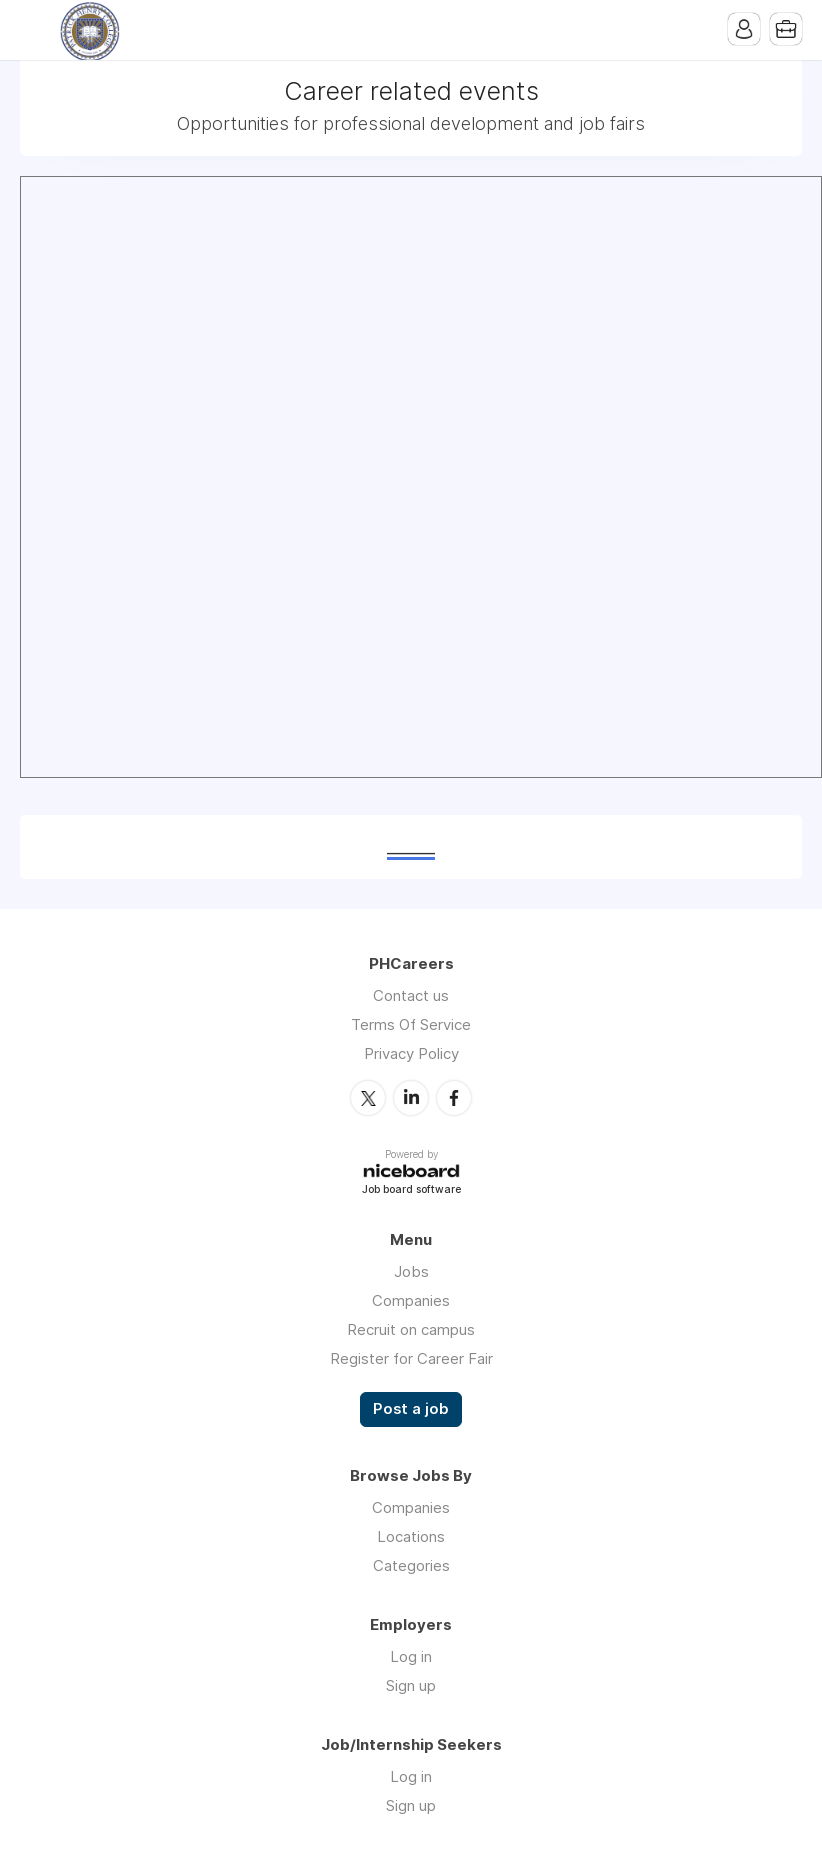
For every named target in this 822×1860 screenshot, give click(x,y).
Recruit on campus (411, 1329)
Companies (411, 1300)
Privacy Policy (411, 1053)
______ (411, 847)
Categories (411, 1565)
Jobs (411, 1271)
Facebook (454, 1098)
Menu (35, 30)
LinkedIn (411, 1098)
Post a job (411, 1409)
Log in (411, 1656)
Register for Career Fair (411, 1358)
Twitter (368, 1098)
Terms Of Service (411, 1024)
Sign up (411, 1685)
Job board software (411, 1190)
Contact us (411, 995)
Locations (411, 1536)
